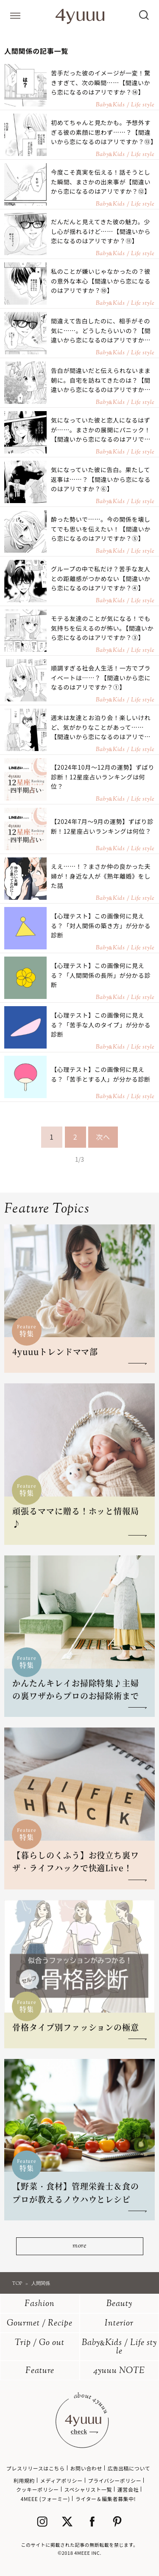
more (79, 2246)
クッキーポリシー (37, 2489)
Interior (119, 2323)
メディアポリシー (61, 2480)
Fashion (40, 2304)
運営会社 (128, 2489)
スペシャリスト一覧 (88, 2489)
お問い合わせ (86, 2468)
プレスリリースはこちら (35, 2468)
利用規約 (24, 2480)
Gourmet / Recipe (40, 2323)
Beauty (119, 2304)
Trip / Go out (39, 2343)
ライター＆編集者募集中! (105, 2498)
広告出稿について (129, 2468)
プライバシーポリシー (115, 2480)
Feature (39, 2371)
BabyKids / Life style (119, 2347)
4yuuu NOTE (119, 2371)
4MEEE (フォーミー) (45, 2498)
